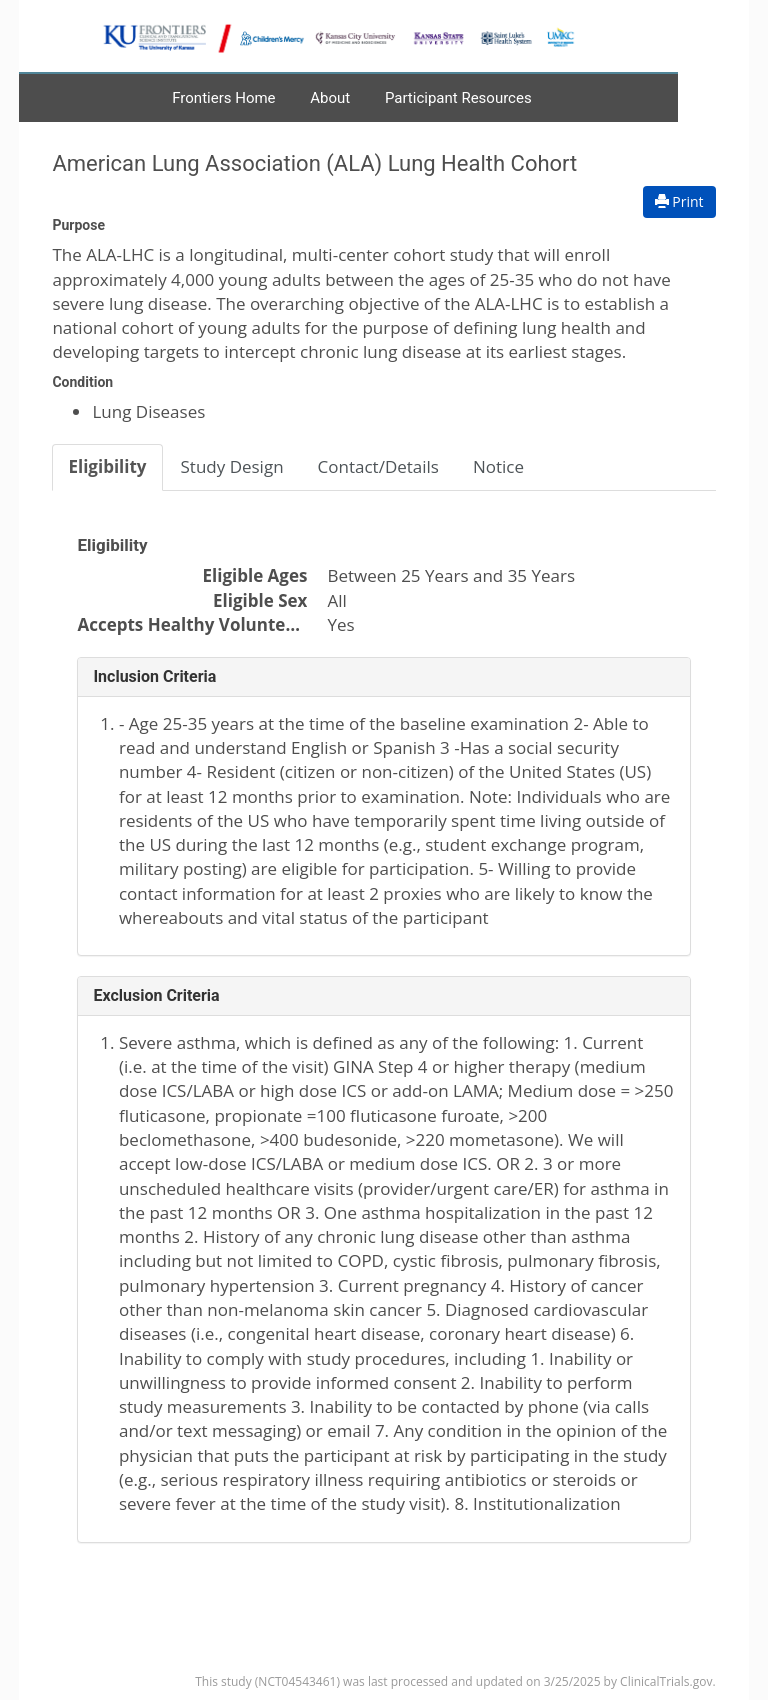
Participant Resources (458, 98)
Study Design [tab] (232, 466)
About (330, 98)
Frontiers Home (223, 98)
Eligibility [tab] (107, 466)
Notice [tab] (498, 466)
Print (679, 201)
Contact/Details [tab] (378, 466)
